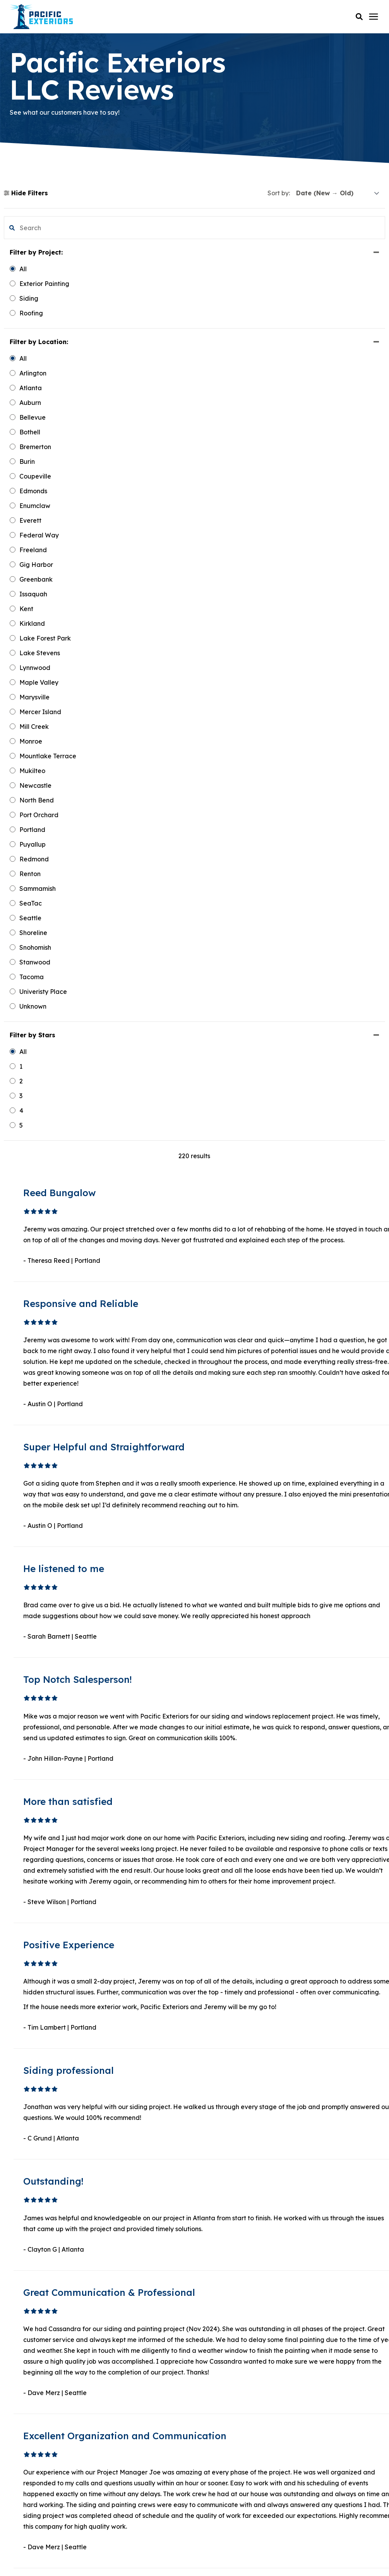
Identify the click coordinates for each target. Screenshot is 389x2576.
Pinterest (34, 2430)
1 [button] (217, 1912)
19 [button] (254, 1912)
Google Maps (41, 2457)
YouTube (34, 2415)
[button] (359, 16)
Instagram (37, 2446)
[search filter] (51, 227)
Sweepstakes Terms (221, 2557)
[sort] (337, 193)
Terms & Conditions (166, 2557)
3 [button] (235, 1912)
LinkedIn (34, 2403)
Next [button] (272, 1912)
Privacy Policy (194, 2548)
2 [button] (226, 1912)
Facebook (36, 2391)
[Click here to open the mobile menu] (373, 17)
